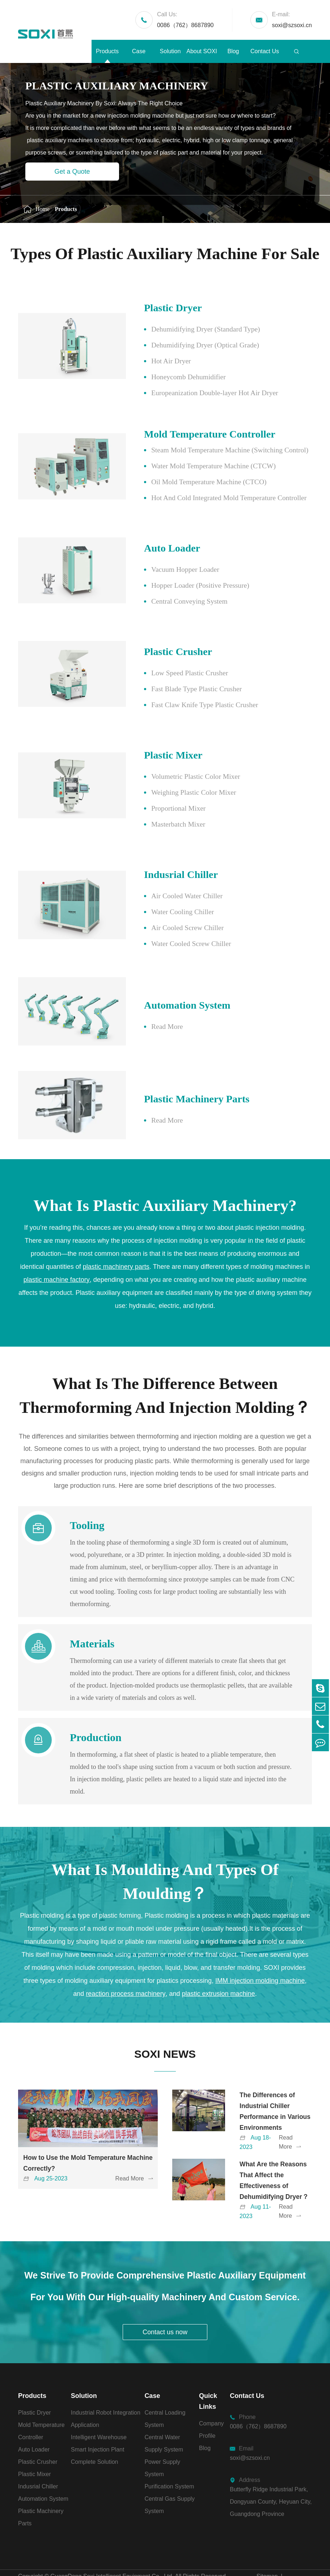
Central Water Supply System (163, 2421)
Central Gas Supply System (169, 2483)
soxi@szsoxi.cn (292, 18)
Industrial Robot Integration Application (105, 2396)
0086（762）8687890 (185, 18)
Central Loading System (164, 2396)
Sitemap (267, 2554)
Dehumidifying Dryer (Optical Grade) (187, 345)
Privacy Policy (275, 2569)
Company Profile (211, 2407)
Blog (233, 51)
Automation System (170, 999)
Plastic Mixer (155, 755)
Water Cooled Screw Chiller (172, 944)
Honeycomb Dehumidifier (170, 377)
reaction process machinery (125, 1968)
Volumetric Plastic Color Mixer (177, 777)
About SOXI (201, 51)
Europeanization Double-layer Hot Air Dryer (197, 393)
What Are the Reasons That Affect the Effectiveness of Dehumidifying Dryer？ (275, 2158)
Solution (170, 51)
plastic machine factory (57, 1254)
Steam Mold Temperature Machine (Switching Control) (212, 450)
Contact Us (264, 51)
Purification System (169, 2464)
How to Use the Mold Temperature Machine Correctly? (75, 2141)
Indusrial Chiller (163, 875)
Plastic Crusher (160, 652)
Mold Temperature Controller (193, 434)
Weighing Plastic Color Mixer (175, 793)
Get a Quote (72, 171)
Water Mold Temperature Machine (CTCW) (195, 466)
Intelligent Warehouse (99, 2415)
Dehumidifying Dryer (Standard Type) (187, 329)
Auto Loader (154, 548)
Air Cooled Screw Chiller (169, 928)
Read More (148, 1020)
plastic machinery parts (116, 1241)
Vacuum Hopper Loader (166, 570)
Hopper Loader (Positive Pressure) (182, 586)
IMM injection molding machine (260, 1955)
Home (42, 209)
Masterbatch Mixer (159, 824)
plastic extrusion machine (218, 1968)
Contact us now (165, 2310)
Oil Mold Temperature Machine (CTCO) (191, 482)
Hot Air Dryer (152, 361)
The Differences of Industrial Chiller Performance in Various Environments (274, 2089)
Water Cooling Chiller (164, 912)
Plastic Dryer (155, 308)
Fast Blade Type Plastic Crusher (178, 689)
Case (138, 51)
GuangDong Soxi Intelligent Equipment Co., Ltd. (112, 2554)
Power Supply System (162, 2446)
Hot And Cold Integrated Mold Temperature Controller (211, 498)
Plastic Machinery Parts (180, 1080)
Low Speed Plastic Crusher (171, 673)
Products (107, 51)
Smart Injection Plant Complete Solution (97, 2433)
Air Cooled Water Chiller (168, 896)
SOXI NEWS (165, 2030)
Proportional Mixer (159, 808)
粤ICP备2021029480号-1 (50, 2569)
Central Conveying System (171, 601)
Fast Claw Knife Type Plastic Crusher (186, 705)
